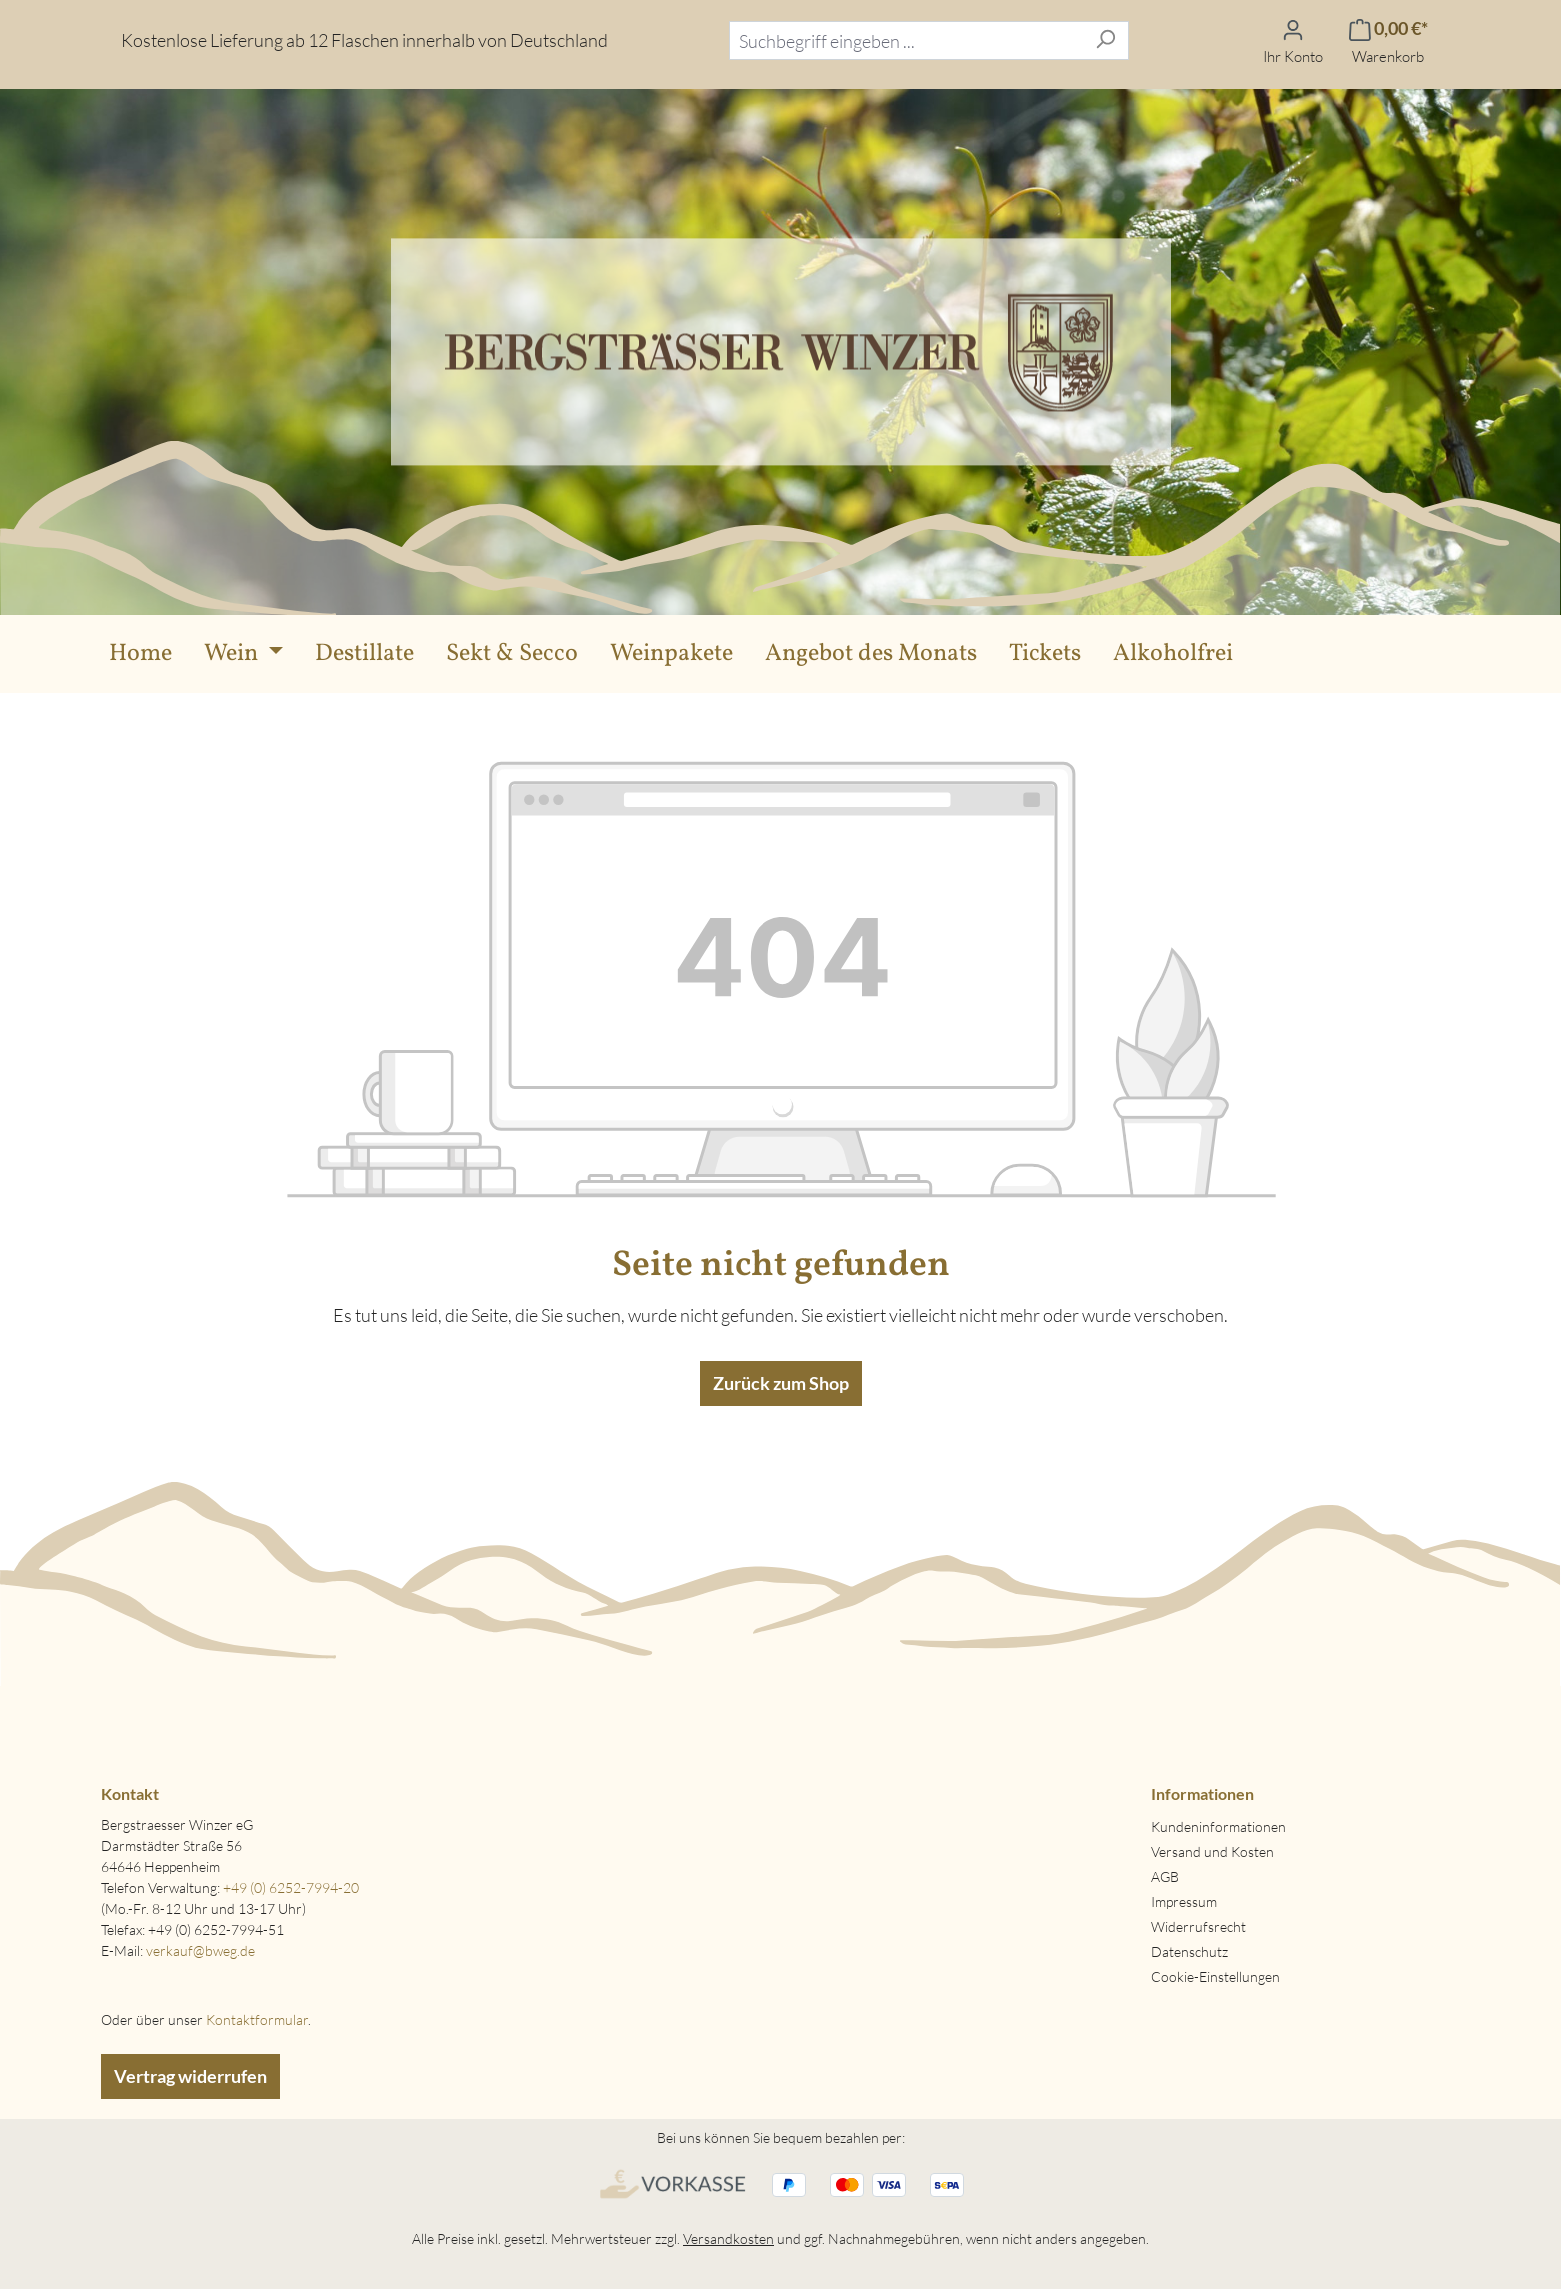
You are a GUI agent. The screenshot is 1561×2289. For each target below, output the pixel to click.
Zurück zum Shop (781, 1383)
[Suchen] (1105, 40)
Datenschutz (1189, 1951)
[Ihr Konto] (1293, 40)
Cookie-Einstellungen (1215, 1976)
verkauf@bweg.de (200, 1950)
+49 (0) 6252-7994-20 (291, 1887)
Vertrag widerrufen (190, 2076)
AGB (1165, 1876)
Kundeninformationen (1218, 1826)
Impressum (1184, 1901)
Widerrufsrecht (1198, 1926)
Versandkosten (728, 2238)
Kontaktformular (257, 2019)
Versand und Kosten (1212, 1851)
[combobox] (906, 40)
